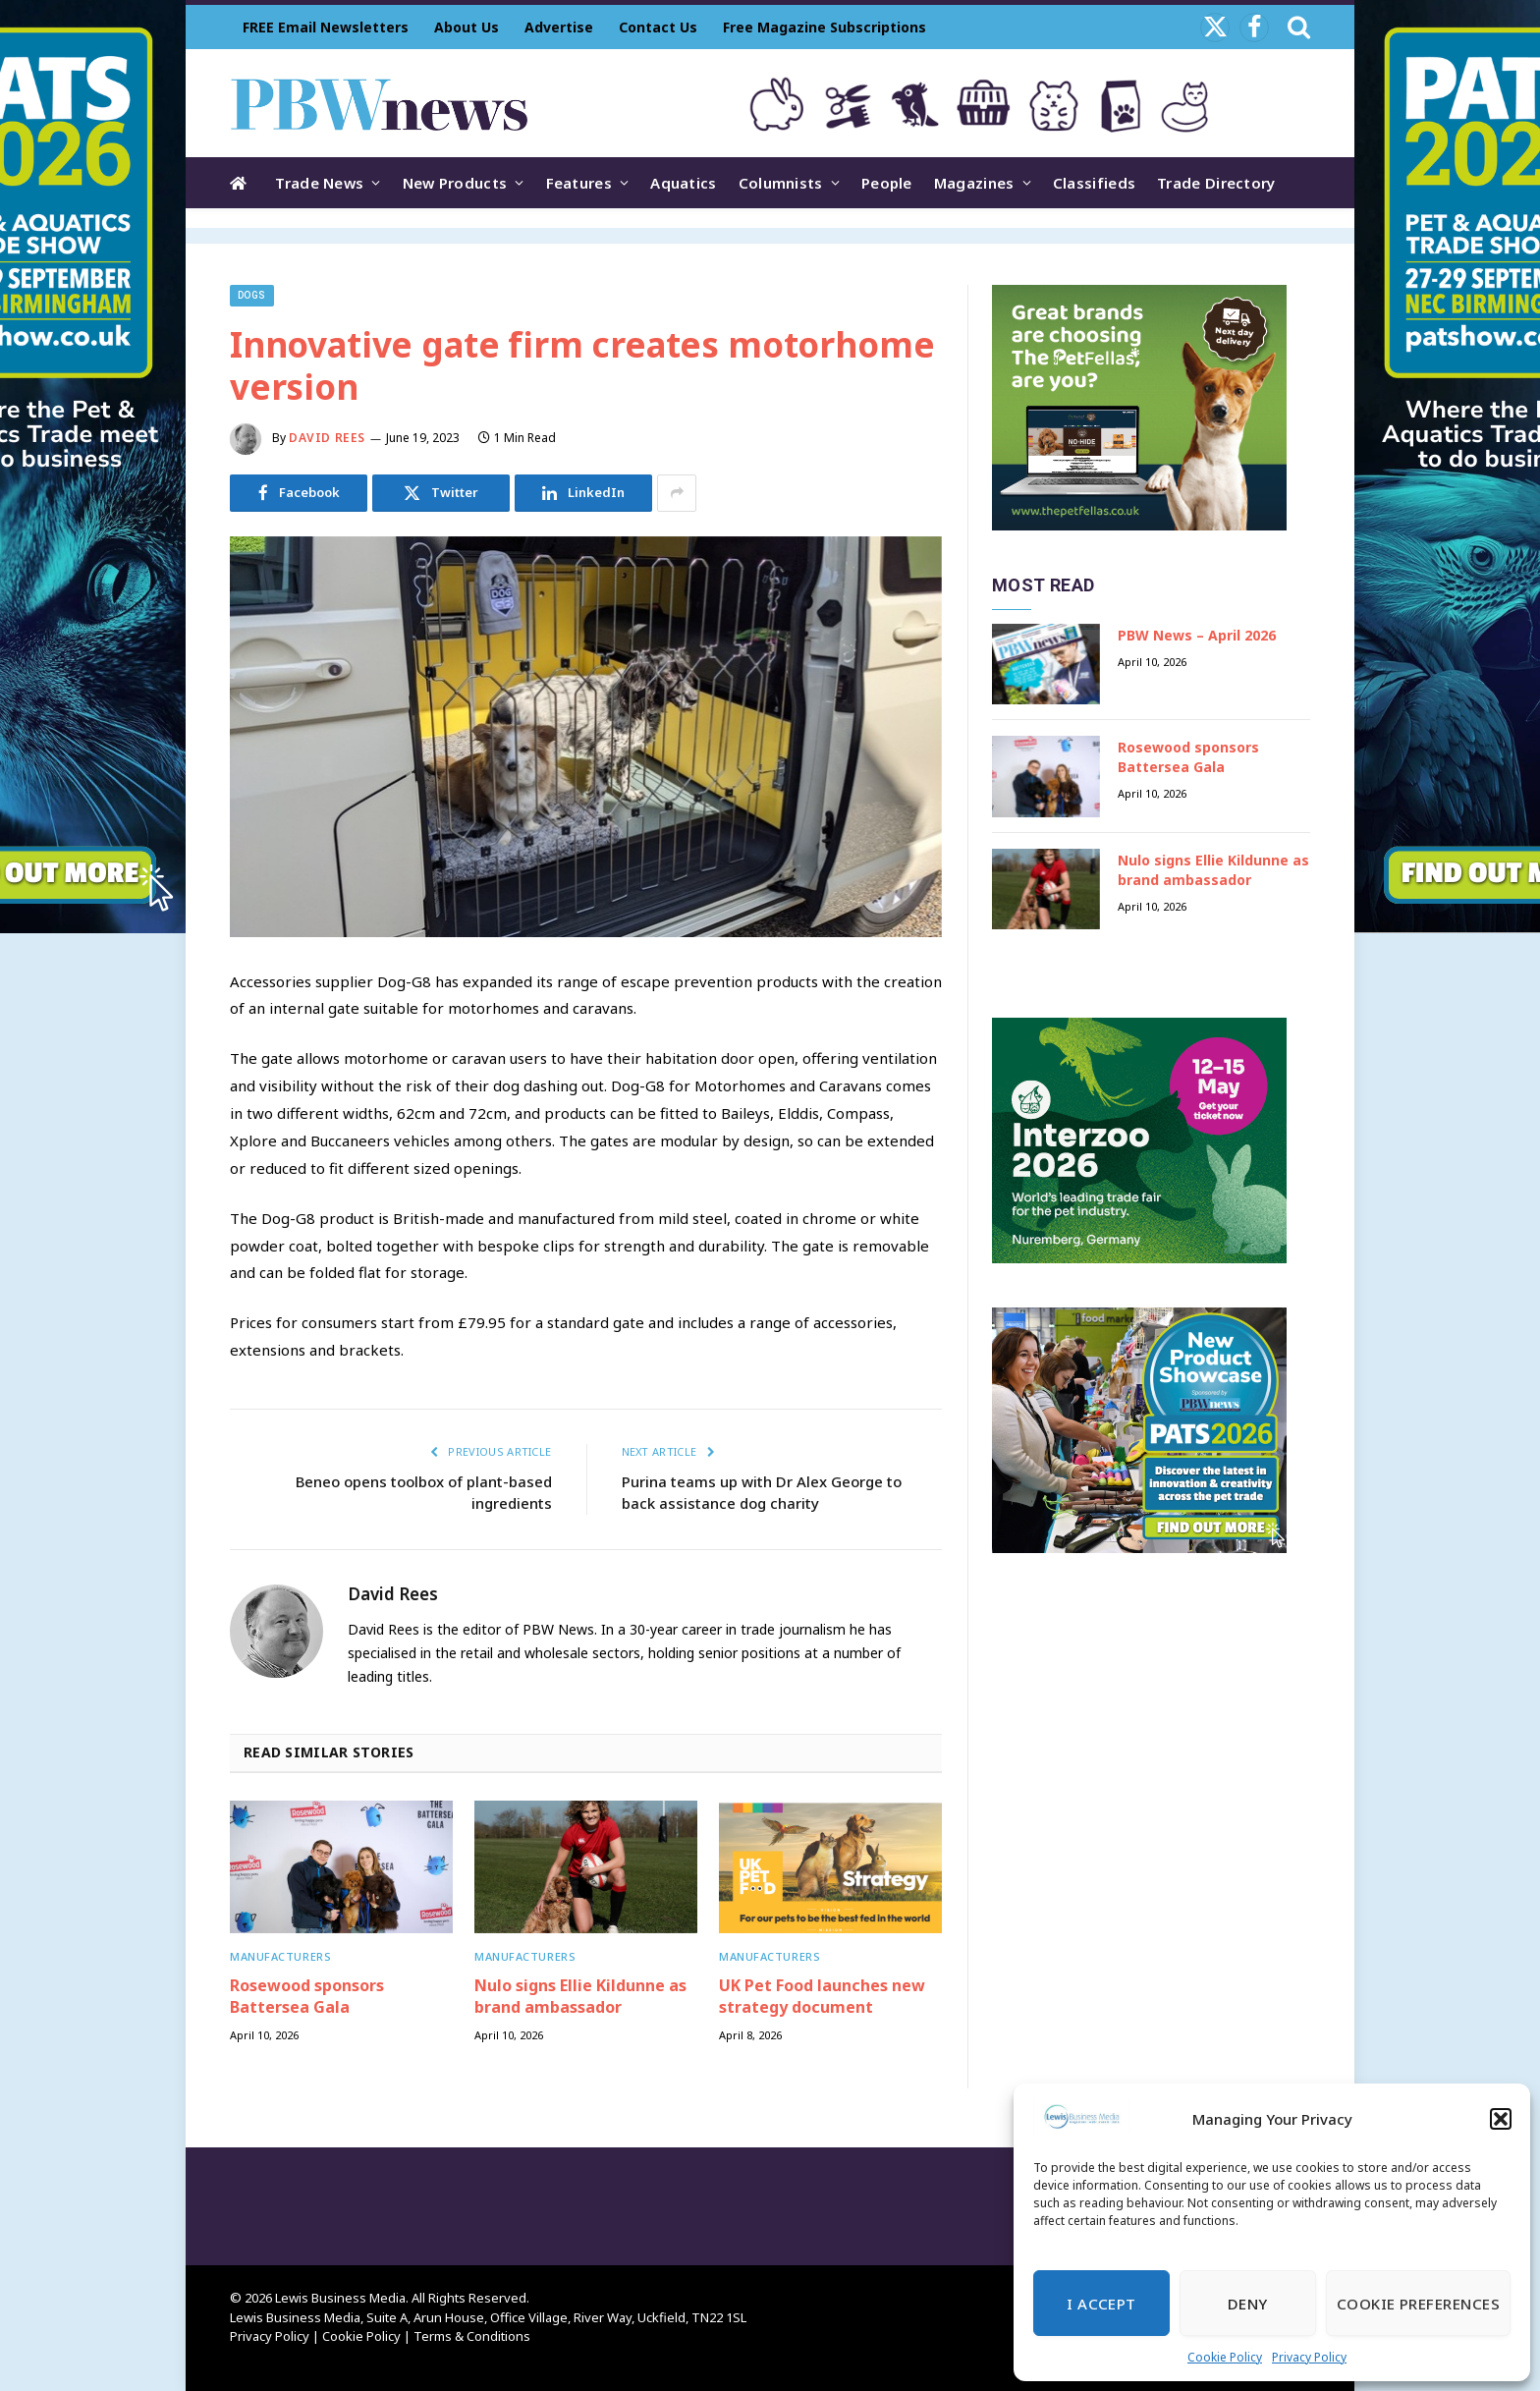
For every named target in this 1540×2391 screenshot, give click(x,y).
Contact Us (658, 27)
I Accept (1101, 2303)
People (886, 183)
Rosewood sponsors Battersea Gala (307, 1996)
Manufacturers (280, 1956)
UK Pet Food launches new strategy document (822, 1996)
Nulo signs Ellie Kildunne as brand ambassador (580, 1996)
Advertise (558, 27)
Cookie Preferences (1418, 2303)
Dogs (252, 295)
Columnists (781, 183)
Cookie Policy (1224, 2357)
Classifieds (1094, 183)
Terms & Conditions (471, 2336)
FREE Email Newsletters (326, 27)
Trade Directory (1216, 183)
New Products (455, 183)
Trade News (319, 183)
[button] (1501, 2119)
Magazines (974, 183)
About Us (466, 27)
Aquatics (683, 183)
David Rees (327, 437)
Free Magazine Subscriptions (824, 27)
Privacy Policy (1309, 2357)
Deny (1248, 2303)
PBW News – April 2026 (1197, 635)
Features (579, 183)
